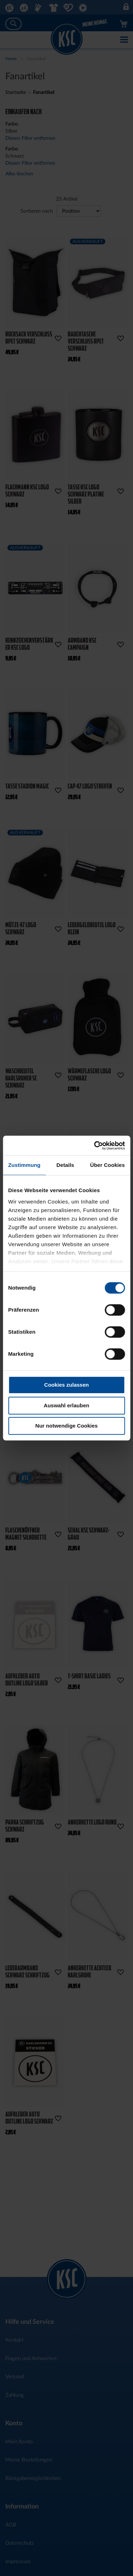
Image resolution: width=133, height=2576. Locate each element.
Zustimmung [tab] (24, 1165)
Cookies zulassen (66, 1385)
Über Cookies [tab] (107, 1165)
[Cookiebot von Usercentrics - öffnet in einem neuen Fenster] (95, 1145)
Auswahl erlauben (66, 1405)
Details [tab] (65, 1165)
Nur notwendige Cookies (66, 1426)
